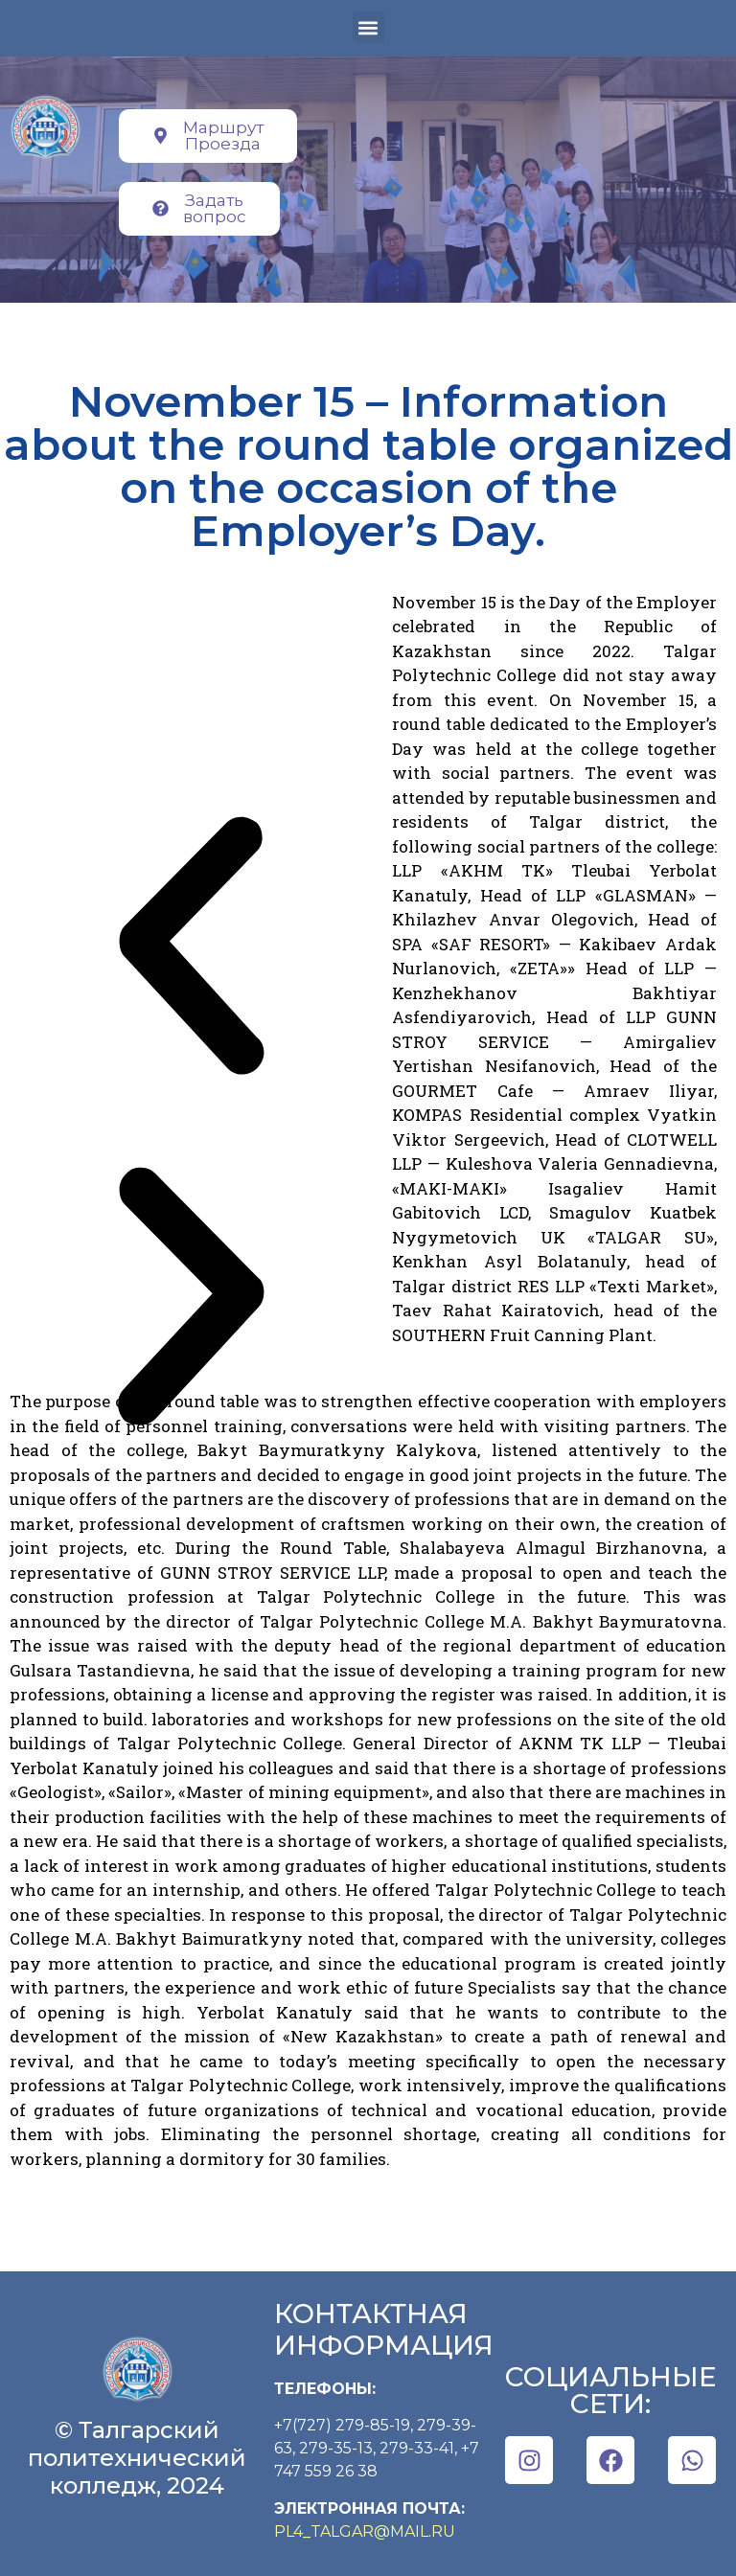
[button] (368, 27)
